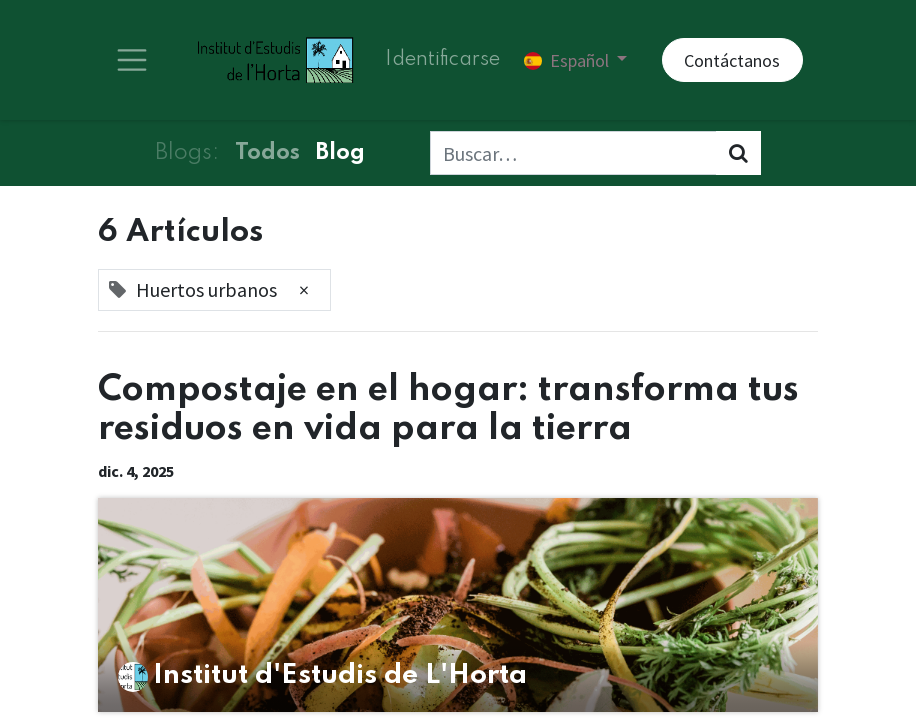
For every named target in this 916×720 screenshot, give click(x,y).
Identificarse (442, 60)
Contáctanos (732, 60)
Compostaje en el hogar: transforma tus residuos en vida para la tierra (448, 409)
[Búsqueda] (738, 153)
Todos (267, 153)
